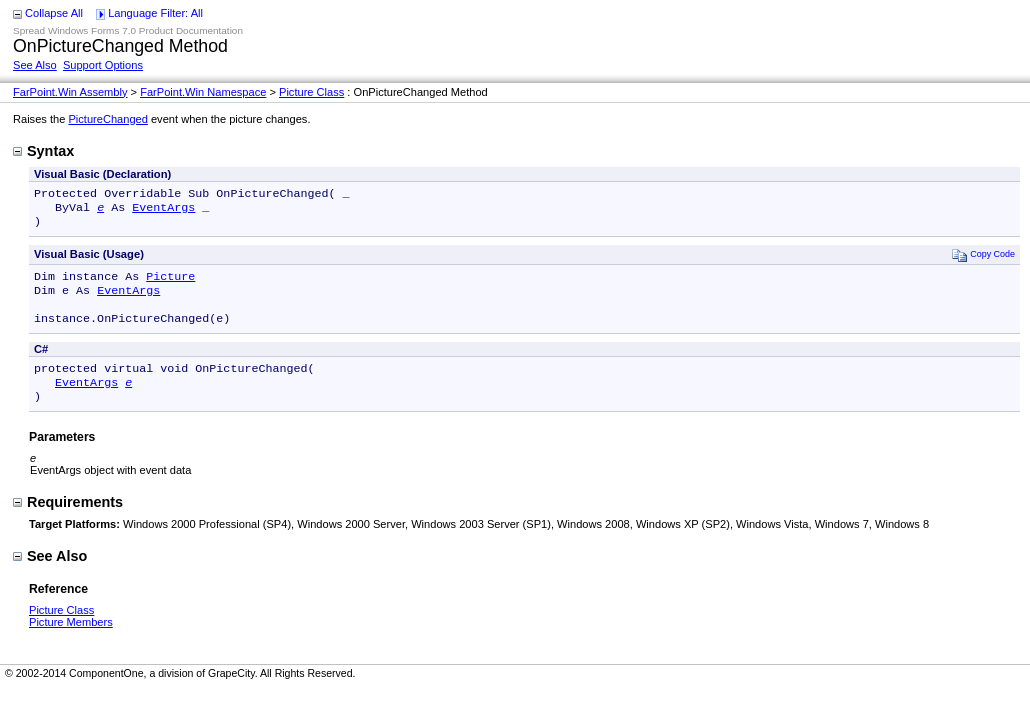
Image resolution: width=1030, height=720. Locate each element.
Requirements (68, 522)
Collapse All (54, 13)
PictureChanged (107, 119)
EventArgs (163, 211)
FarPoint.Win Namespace (203, 92)
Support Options (103, 65)
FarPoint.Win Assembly (70, 92)
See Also (35, 65)
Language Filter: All (155, 13)
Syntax (43, 151)
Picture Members (71, 642)
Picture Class (311, 92)
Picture (170, 284)
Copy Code (983, 260)
